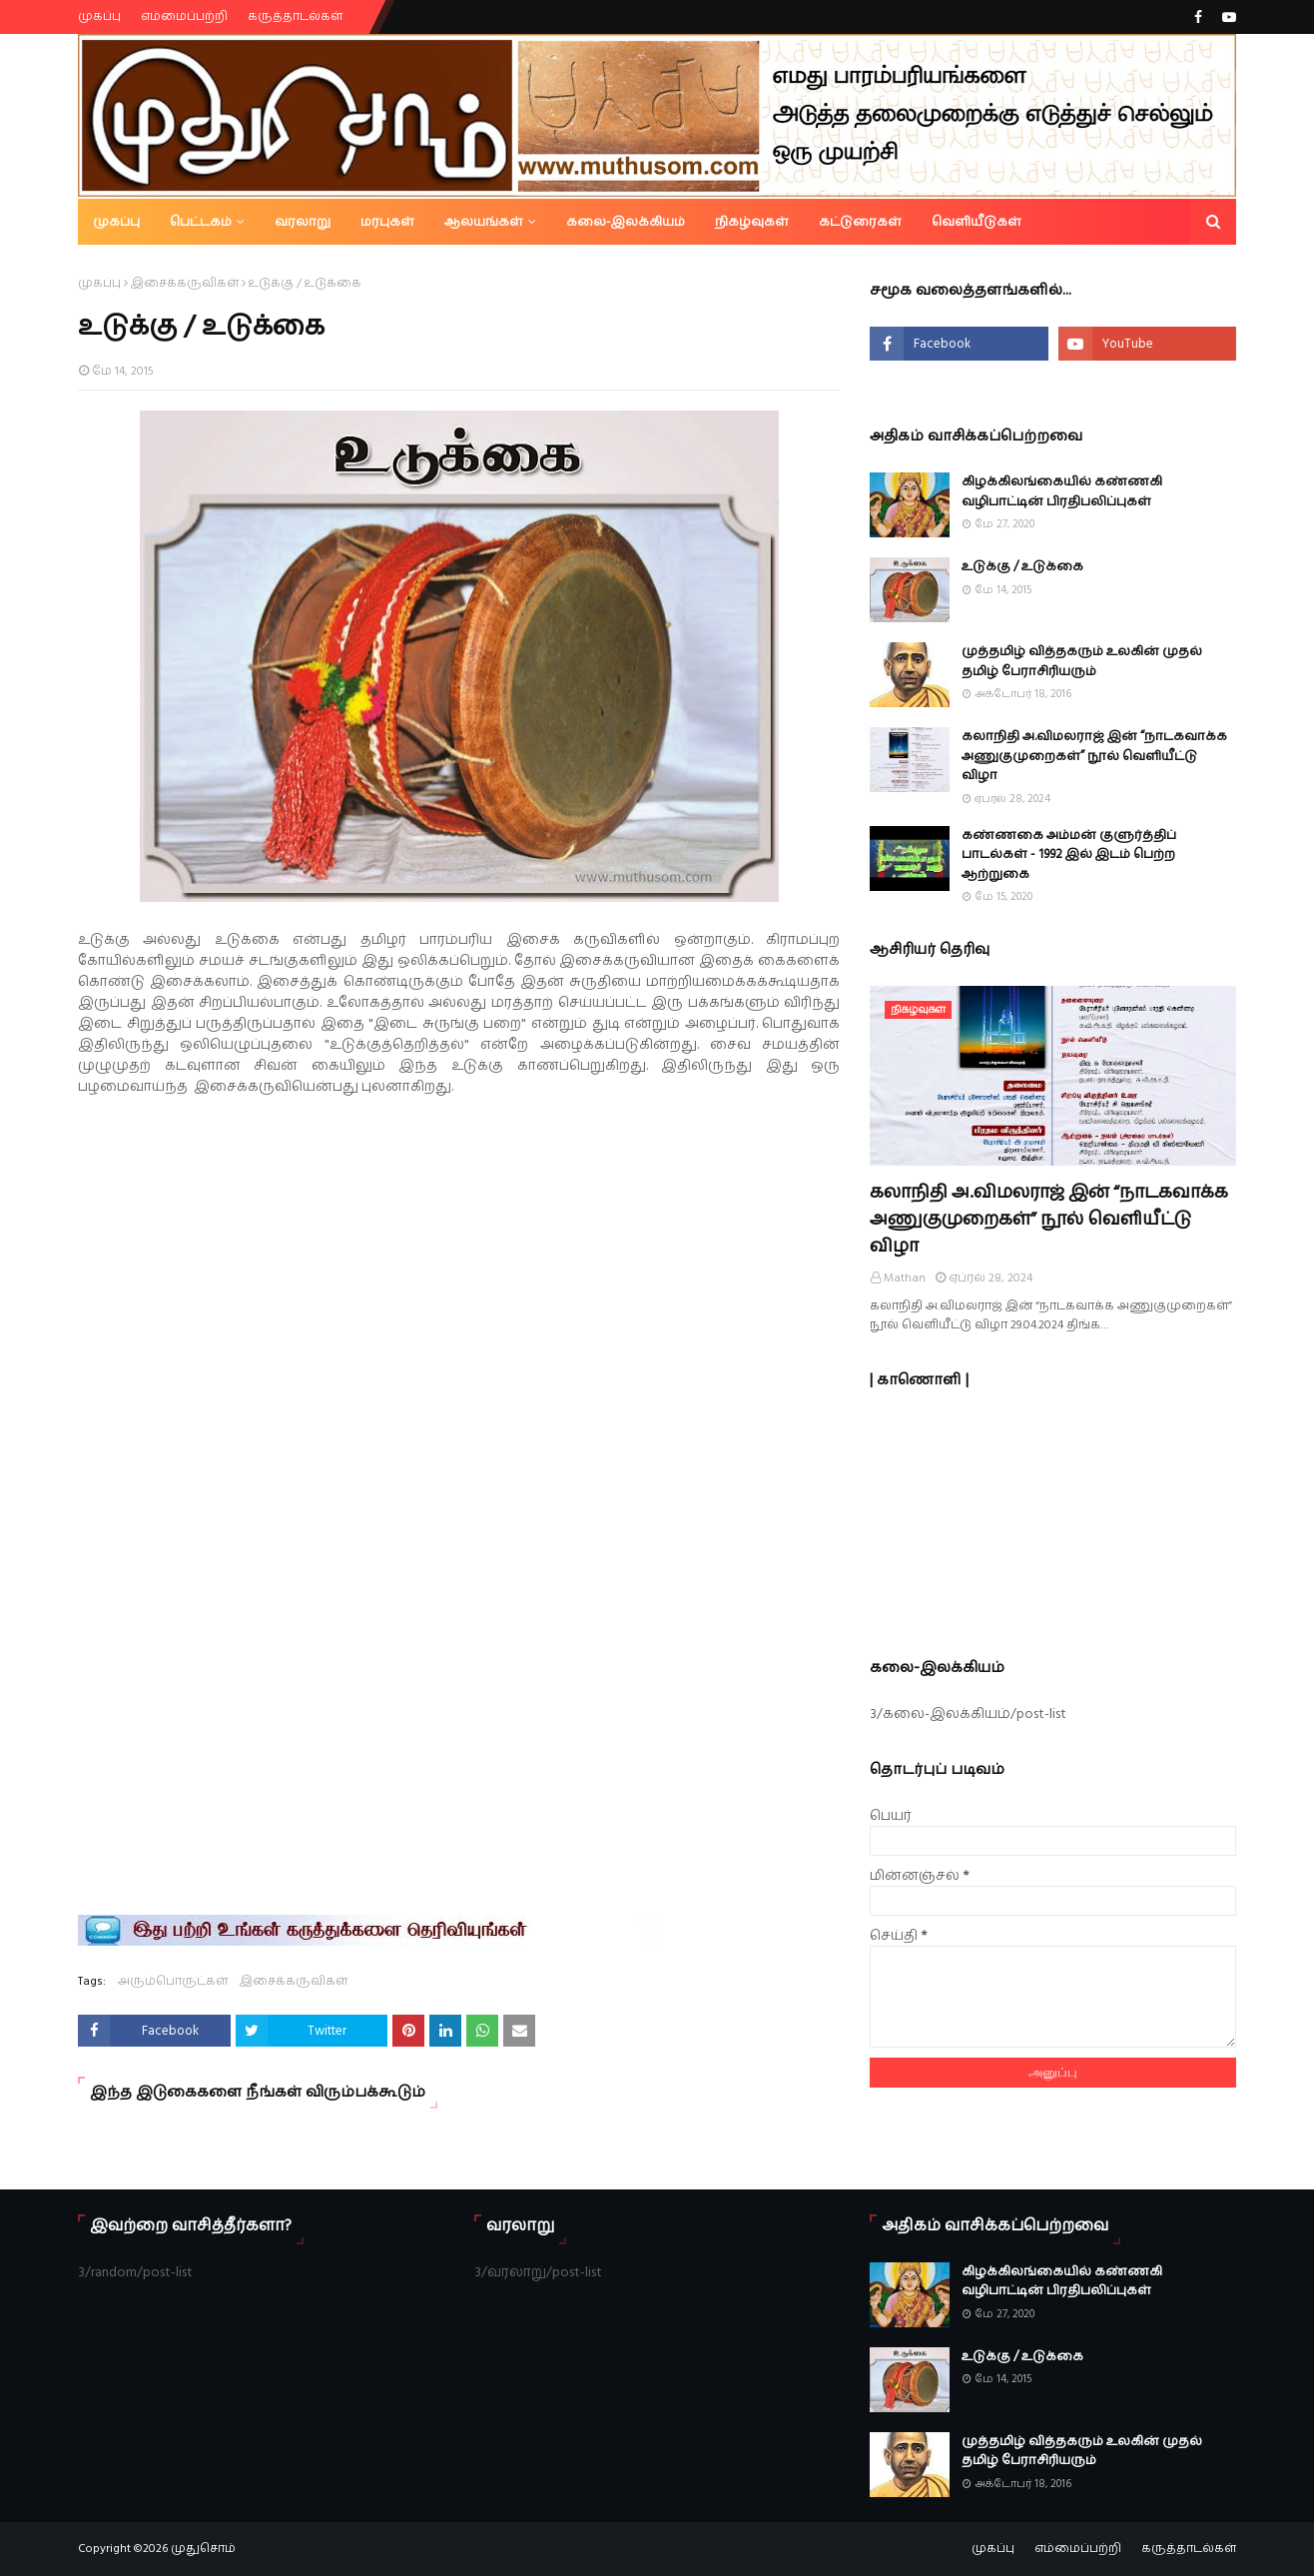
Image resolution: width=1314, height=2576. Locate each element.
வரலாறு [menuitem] (302, 222)
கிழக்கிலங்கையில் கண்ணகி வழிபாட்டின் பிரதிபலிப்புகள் (1062, 491)
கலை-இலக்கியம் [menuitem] (625, 222)
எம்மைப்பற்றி (184, 16)
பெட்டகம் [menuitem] (201, 222)
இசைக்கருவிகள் (185, 283)
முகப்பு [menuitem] (116, 222)
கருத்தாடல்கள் (295, 16)
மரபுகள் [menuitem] (387, 222)
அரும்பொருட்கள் (173, 1981)
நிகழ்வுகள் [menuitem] (752, 222)
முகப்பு (99, 16)
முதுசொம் (203, 2548)
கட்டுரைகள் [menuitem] (860, 222)
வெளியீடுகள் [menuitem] (976, 222)
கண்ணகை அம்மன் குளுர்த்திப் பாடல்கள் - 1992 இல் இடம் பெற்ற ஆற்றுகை (1069, 854)
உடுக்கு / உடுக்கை (1022, 566)
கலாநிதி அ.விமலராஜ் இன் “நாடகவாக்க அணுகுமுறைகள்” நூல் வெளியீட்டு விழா (1094, 755)
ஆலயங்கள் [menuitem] (483, 222)
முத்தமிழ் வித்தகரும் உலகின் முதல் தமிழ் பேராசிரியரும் (1082, 661)
